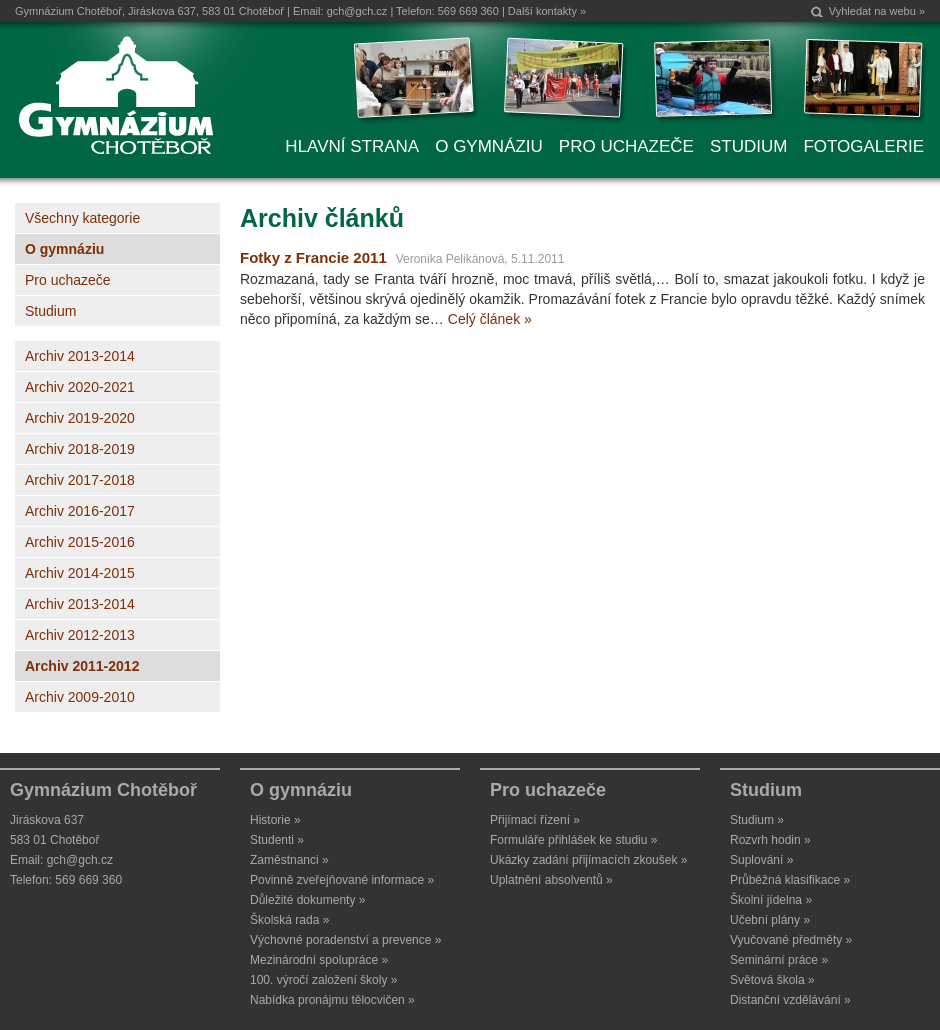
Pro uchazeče (68, 280)
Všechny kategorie (82, 218)
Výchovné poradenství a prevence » (345, 940)
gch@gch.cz (357, 11)
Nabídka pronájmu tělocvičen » (332, 1000)
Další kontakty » (547, 11)
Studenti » (277, 840)
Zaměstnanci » (289, 860)
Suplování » (761, 860)
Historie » (275, 820)
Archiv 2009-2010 (80, 697)
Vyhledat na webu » (877, 11)
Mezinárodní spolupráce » (319, 960)
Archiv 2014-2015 (80, 573)
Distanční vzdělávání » (790, 1000)
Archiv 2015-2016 (80, 542)
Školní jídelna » (771, 900)
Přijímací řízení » (535, 820)
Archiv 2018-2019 (80, 449)
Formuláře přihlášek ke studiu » (573, 840)
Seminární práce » (779, 960)
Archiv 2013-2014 (80, 356)
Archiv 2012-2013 (80, 635)
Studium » (757, 820)
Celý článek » (490, 319)
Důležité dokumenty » (307, 900)
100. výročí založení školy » (323, 980)
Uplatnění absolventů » (551, 880)
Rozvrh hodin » (770, 840)
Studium (50, 311)
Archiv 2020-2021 (80, 387)
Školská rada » (289, 920)
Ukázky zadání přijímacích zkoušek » (588, 860)
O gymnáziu (64, 249)
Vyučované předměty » (791, 940)
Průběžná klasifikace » (790, 880)
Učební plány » (770, 920)
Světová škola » (772, 980)
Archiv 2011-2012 (82, 666)
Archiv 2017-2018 (80, 480)
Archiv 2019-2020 (80, 418)
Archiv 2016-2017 (80, 511)
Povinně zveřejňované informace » (342, 880)
